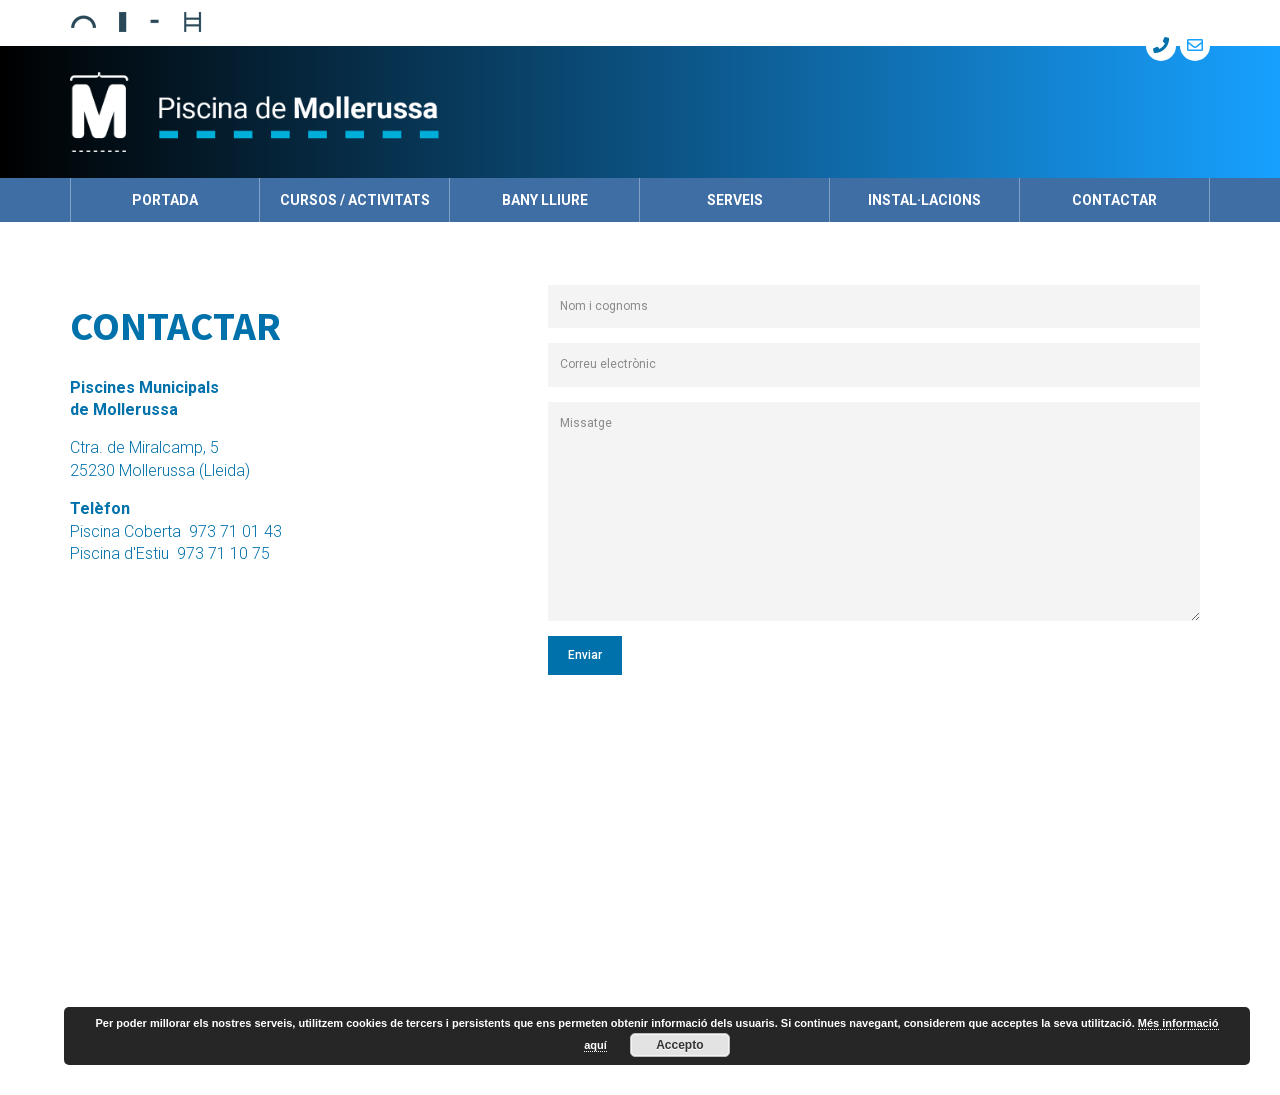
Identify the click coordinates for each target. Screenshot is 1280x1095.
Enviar (585, 655)
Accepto (679, 1045)
